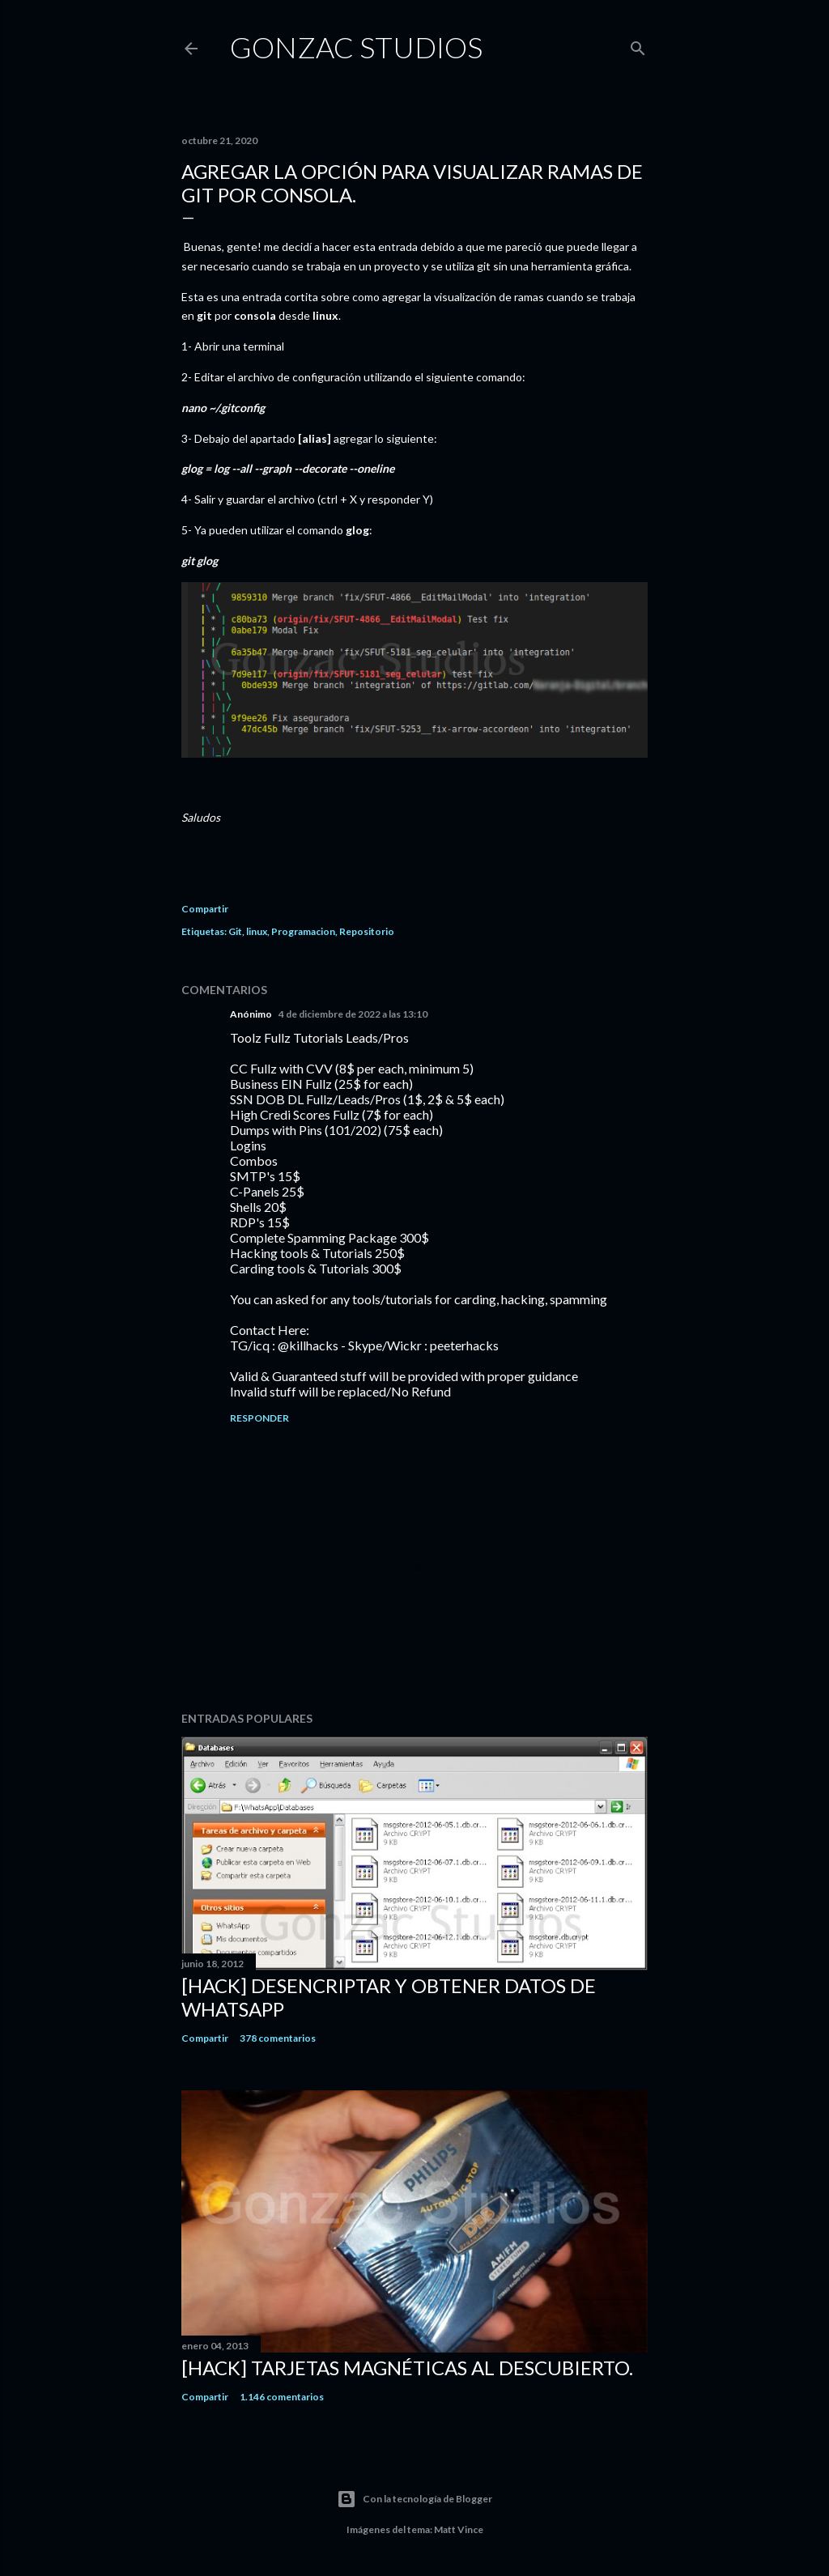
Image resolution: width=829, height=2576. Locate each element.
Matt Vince (458, 2529)
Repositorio (366, 931)
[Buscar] (638, 45)
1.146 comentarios (282, 2397)
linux (256, 931)
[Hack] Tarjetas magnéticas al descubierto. (407, 2367)
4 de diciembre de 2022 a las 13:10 (352, 1014)
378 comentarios (278, 2038)
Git (235, 931)
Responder (259, 1418)
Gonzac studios (356, 47)
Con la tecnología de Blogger (414, 2499)
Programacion (303, 931)
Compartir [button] (204, 909)
